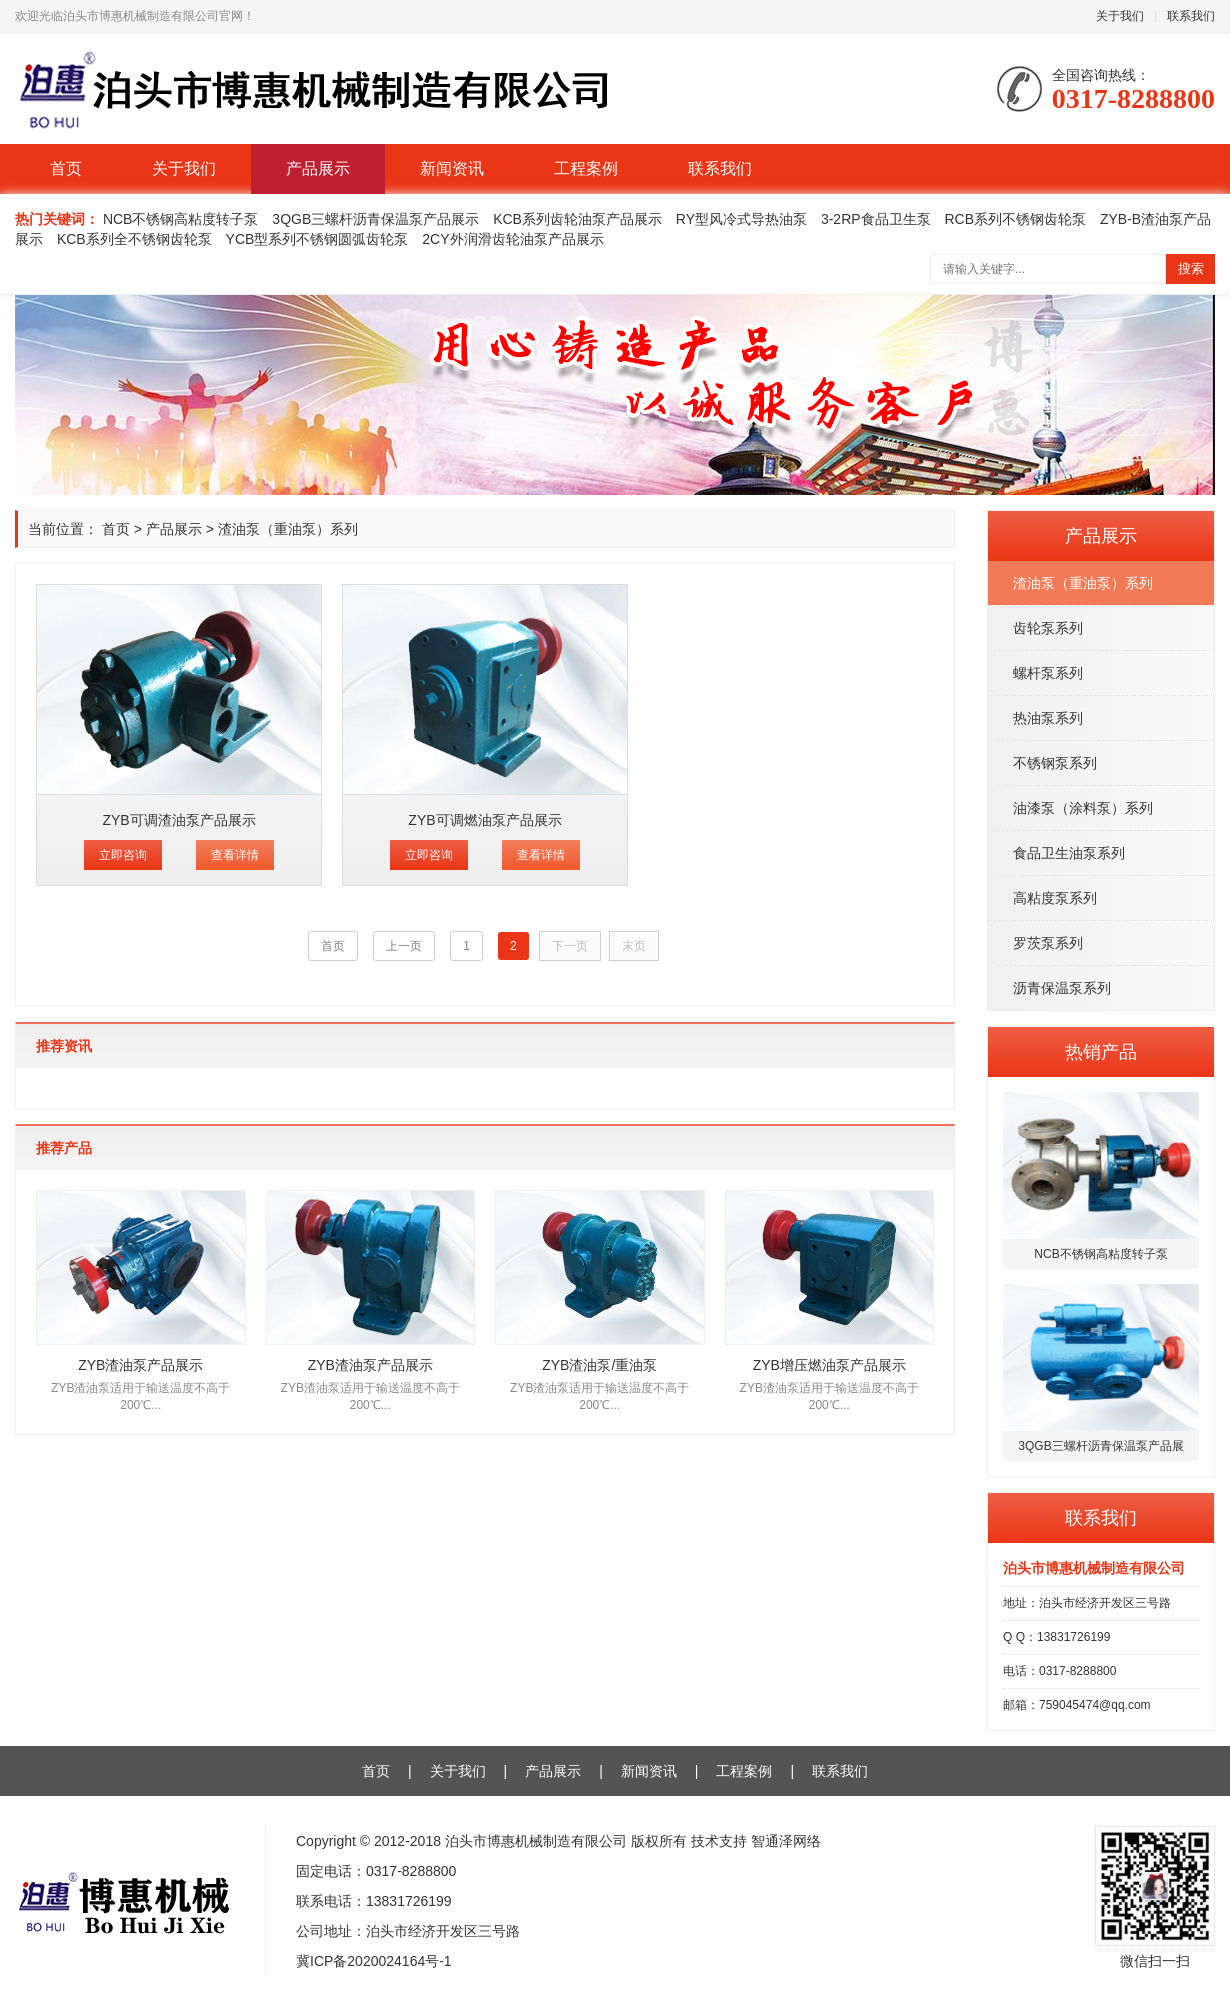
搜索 (1191, 268)
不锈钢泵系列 (1055, 763)
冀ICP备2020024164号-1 (374, 1961)
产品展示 (318, 168)
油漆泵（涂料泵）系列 (1083, 808)
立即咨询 (123, 855)
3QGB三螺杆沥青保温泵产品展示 (375, 219)
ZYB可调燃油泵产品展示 (484, 820)
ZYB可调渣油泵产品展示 (178, 820)
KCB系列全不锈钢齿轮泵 (134, 239)
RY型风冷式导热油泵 (741, 219)
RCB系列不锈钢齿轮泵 (1016, 219)
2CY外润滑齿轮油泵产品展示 (512, 239)
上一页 (404, 946)
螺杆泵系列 (1048, 673)
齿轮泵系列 (1048, 628)
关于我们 (1120, 16)
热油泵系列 (1048, 718)
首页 (66, 168)
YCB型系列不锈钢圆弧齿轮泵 (317, 239)
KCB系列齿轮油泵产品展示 (577, 219)
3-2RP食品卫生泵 (876, 219)
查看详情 (235, 855)
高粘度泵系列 (1055, 898)
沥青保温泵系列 (1062, 988)
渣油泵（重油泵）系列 (1083, 583)
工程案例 (586, 168)
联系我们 (1191, 16)
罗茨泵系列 (1048, 943)
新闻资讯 (452, 168)
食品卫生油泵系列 (1069, 853)
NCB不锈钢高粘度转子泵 (181, 219)
